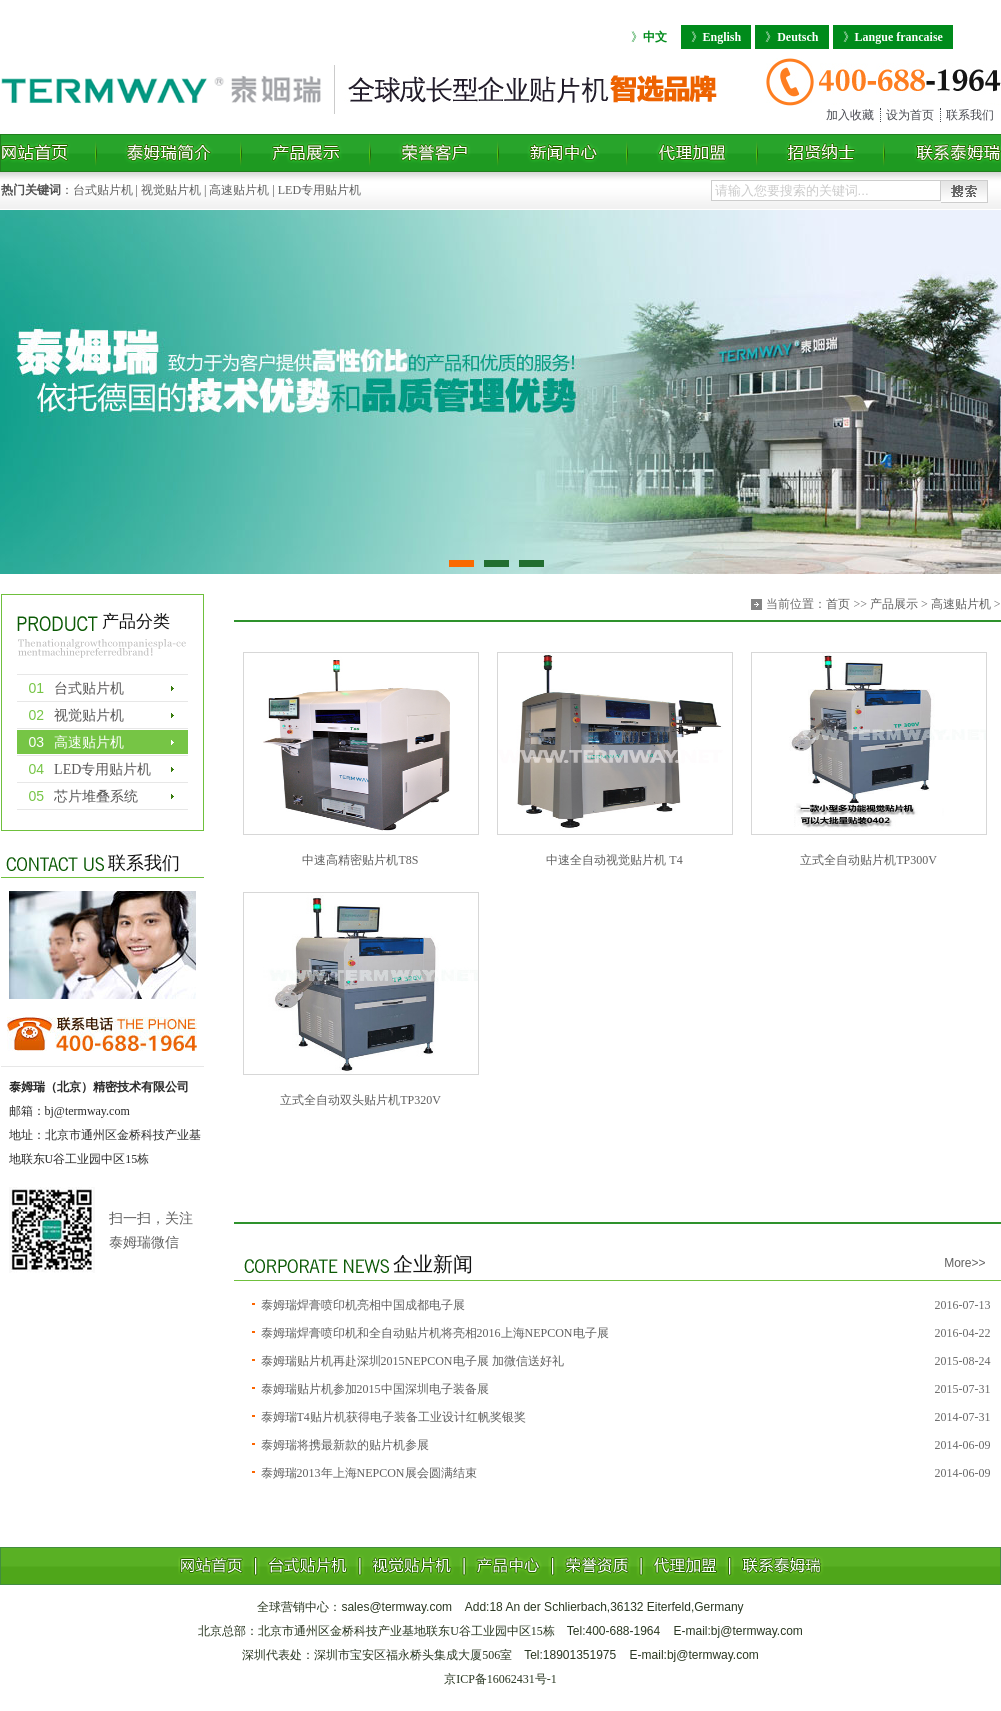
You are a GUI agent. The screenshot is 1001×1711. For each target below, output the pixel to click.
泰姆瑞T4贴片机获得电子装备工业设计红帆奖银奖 (393, 1417)
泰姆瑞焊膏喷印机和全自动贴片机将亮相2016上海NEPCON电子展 (435, 1333)
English (716, 37)
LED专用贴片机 (319, 190)
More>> (964, 1263)
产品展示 (894, 604)
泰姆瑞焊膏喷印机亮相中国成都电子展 (363, 1305)
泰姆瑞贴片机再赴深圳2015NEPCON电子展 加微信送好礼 (412, 1361)
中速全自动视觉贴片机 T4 (614, 860)
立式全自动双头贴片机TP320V (360, 1100)
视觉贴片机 (171, 190)
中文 (649, 37)
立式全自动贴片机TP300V (868, 860)
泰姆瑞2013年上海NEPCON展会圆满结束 (369, 1473)
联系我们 (970, 115)
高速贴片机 (239, 190)
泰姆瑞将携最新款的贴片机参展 (345, 1445)
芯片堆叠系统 (84, 796)
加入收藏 (850, 115)
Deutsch (791, 37)
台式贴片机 (103, 190)
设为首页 (910, 115)
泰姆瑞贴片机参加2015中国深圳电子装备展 (375, 1389)
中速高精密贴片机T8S (360, 860)
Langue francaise (893, 37)
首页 (838, 604)
